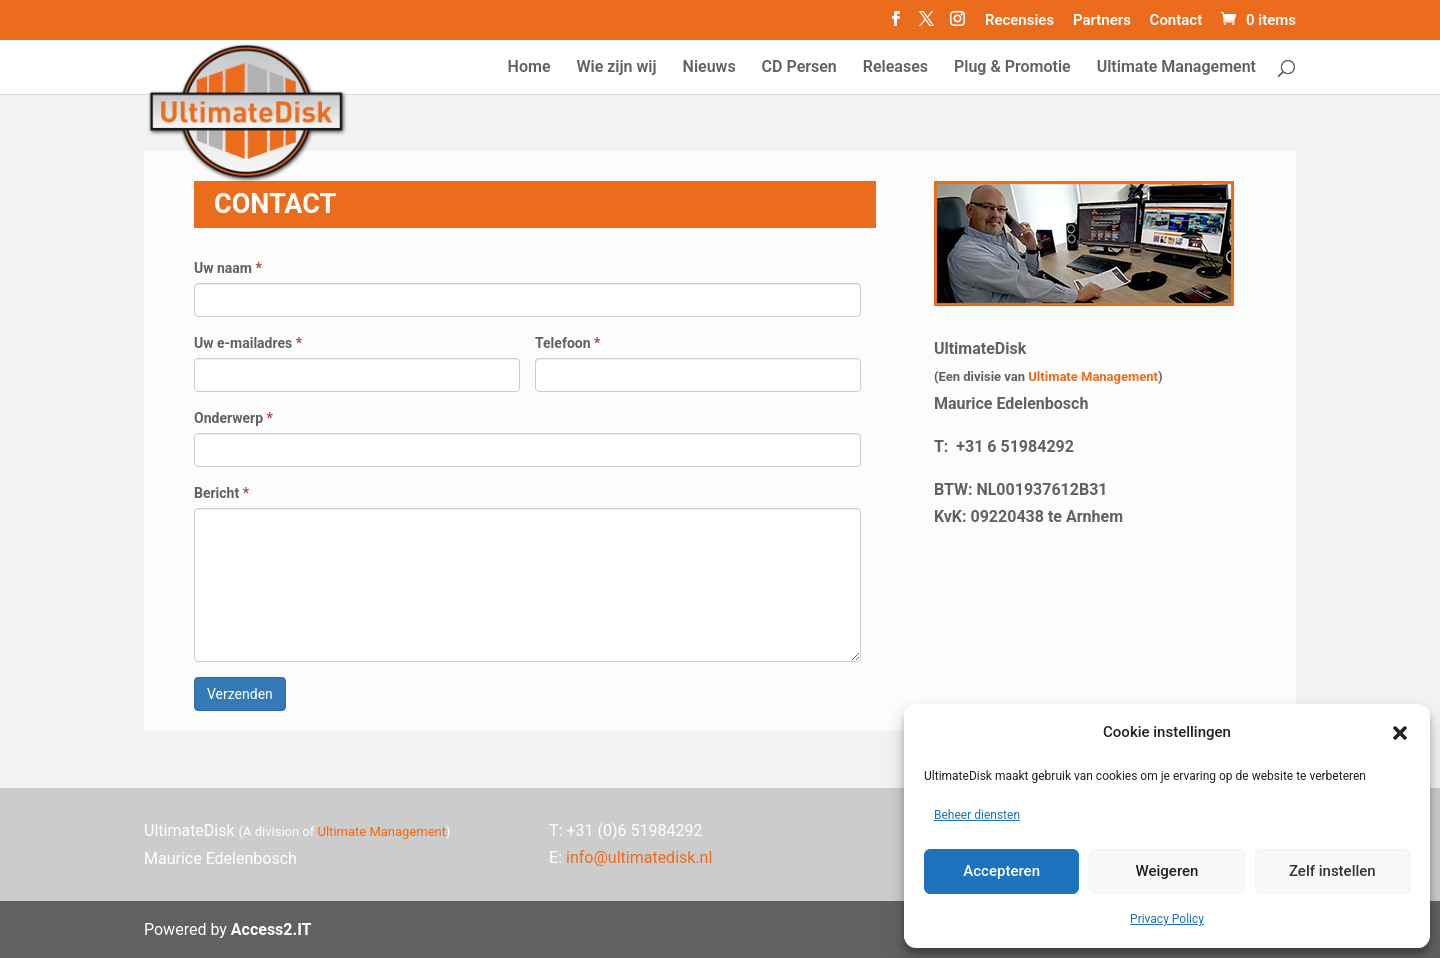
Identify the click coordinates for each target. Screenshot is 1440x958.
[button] (1400, 733)
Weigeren (1167, 871)
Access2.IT (271, 929)
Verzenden (240, 694)
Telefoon (567, 343)
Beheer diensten (977, 815)
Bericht (221, 493)
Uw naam (228, 268)
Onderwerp (233, 418)
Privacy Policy (1167, 919)
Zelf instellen (1332, 871)
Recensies (1019, 21)
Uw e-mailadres (248, 343)
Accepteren (1001, 871)
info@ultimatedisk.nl (639, 857)
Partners (1102, 21)
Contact (1176, 21)
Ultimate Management (1093, 376)
